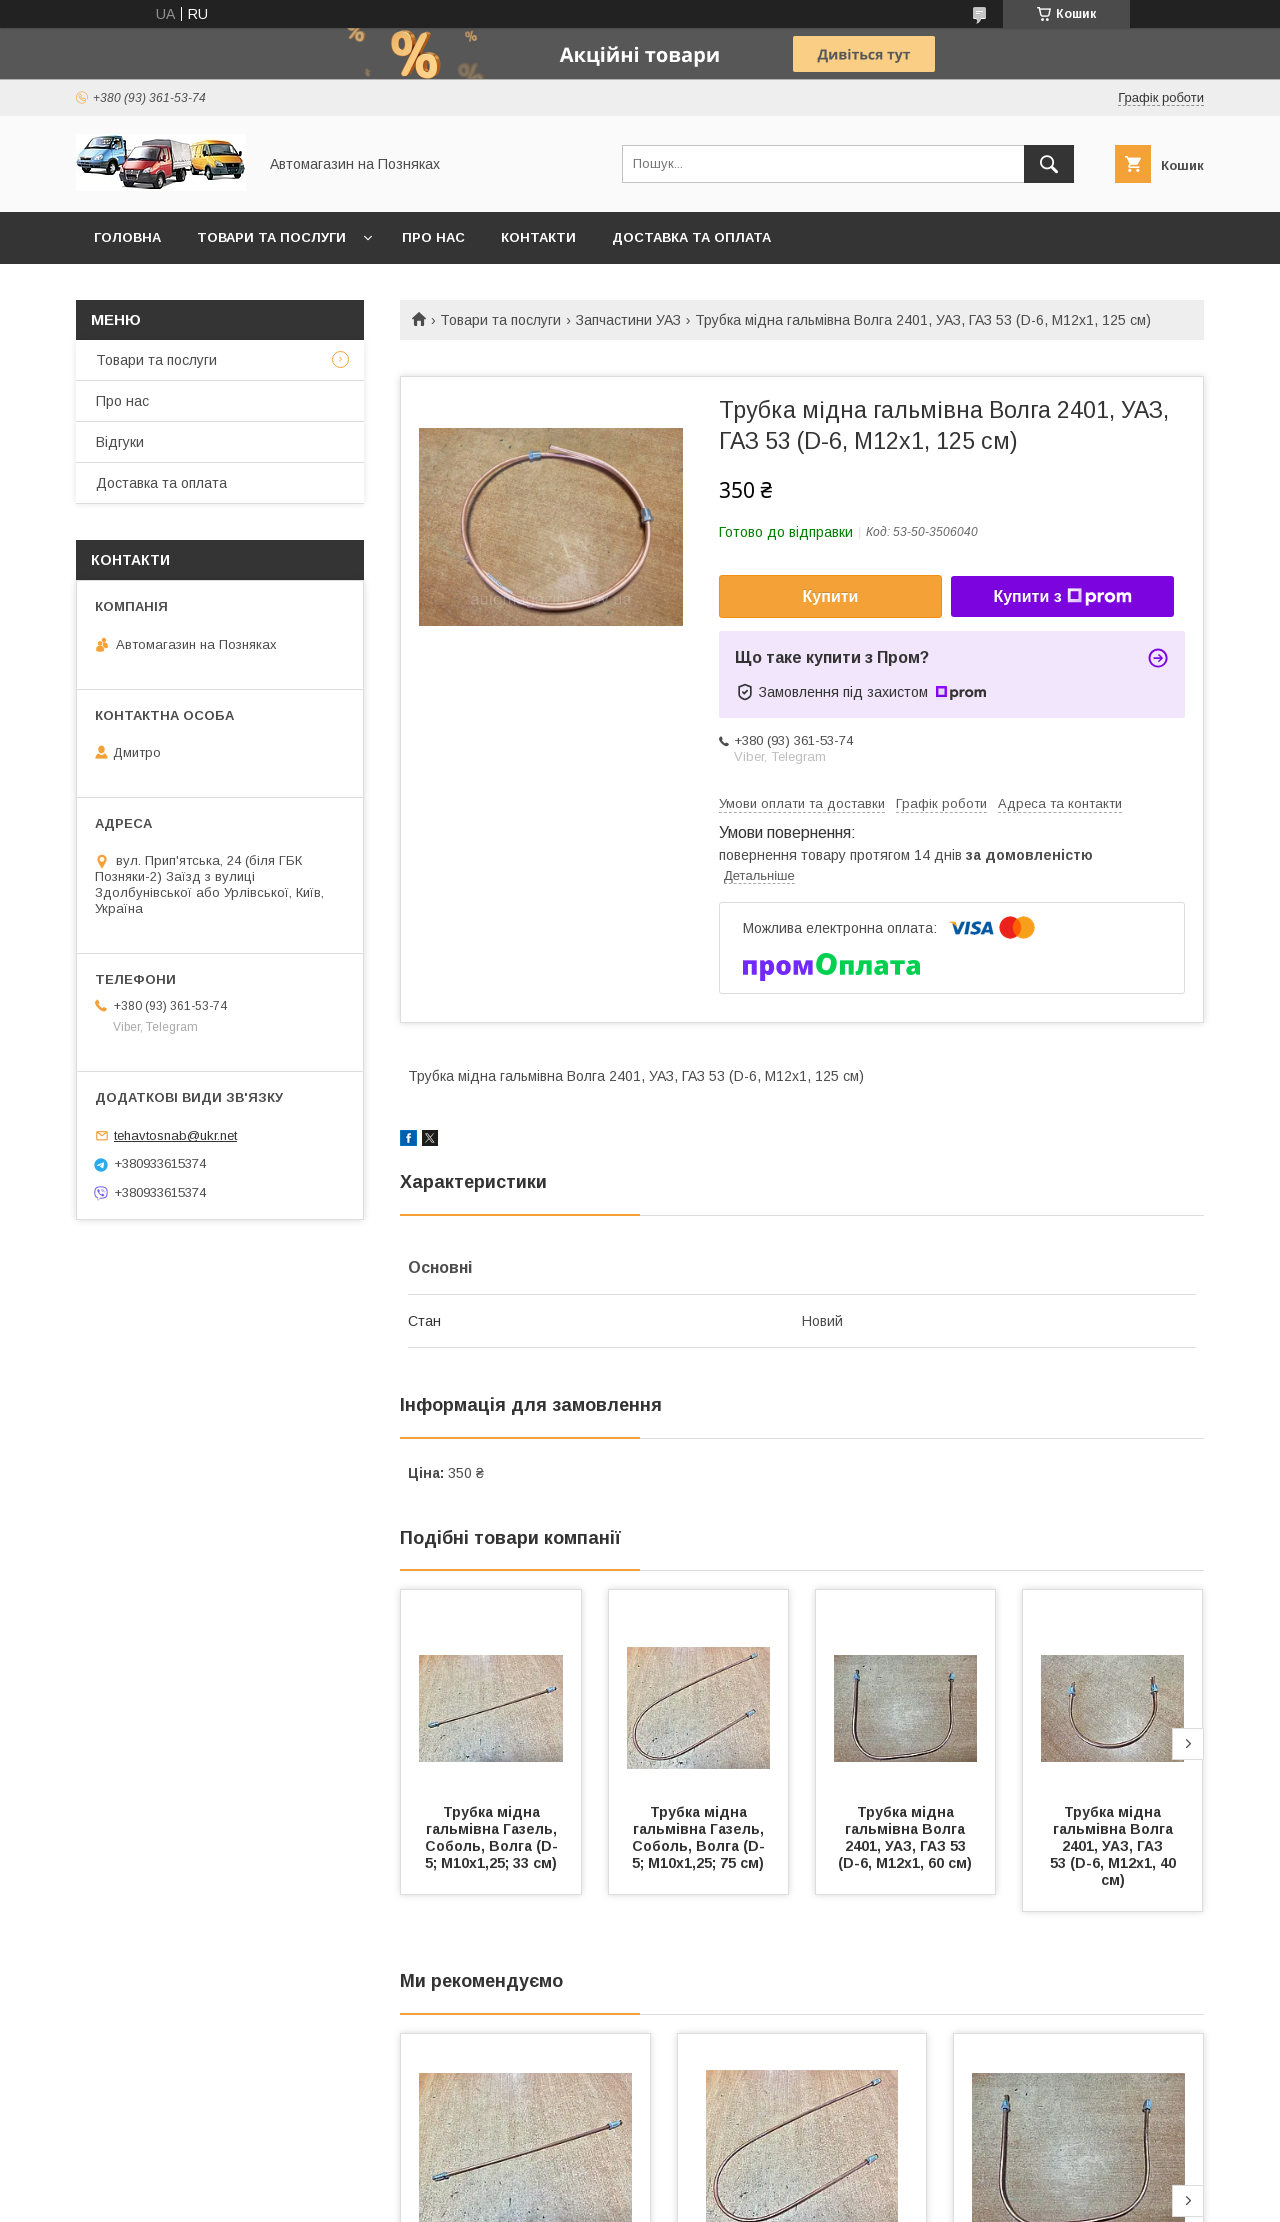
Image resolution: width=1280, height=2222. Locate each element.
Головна (127, 237)
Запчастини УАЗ (628, 320)
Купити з (1062, 597)
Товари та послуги (271, 237)
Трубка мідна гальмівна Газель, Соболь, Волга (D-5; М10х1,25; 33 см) (493, 1837)
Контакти (538, 237)
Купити (831, 596)
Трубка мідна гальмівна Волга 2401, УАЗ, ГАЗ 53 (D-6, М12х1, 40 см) (1115, 1846)
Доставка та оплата (691, 237)
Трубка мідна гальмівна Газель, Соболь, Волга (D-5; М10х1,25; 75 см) (700, 1837)
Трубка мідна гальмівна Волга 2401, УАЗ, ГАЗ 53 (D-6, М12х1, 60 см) (905, 1837)
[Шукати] (1049, 164)
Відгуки (120, 442)
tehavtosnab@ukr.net (175, 1135)
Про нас (433, 237)
